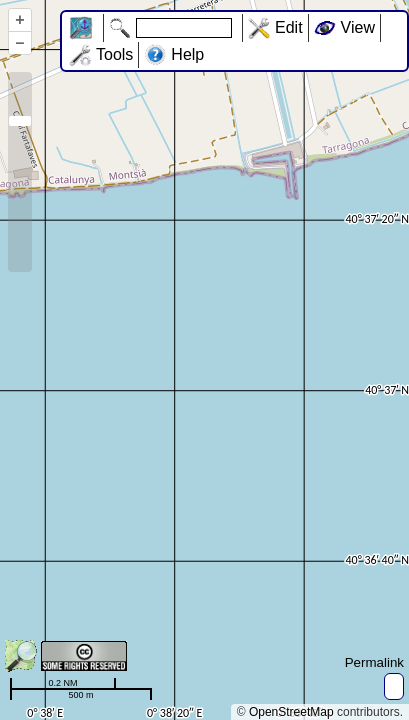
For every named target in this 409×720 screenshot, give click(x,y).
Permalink (374, 662)
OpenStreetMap (291, 712)
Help (187, 54)
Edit (289, 27)
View (358, 27)
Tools (114, 54)
